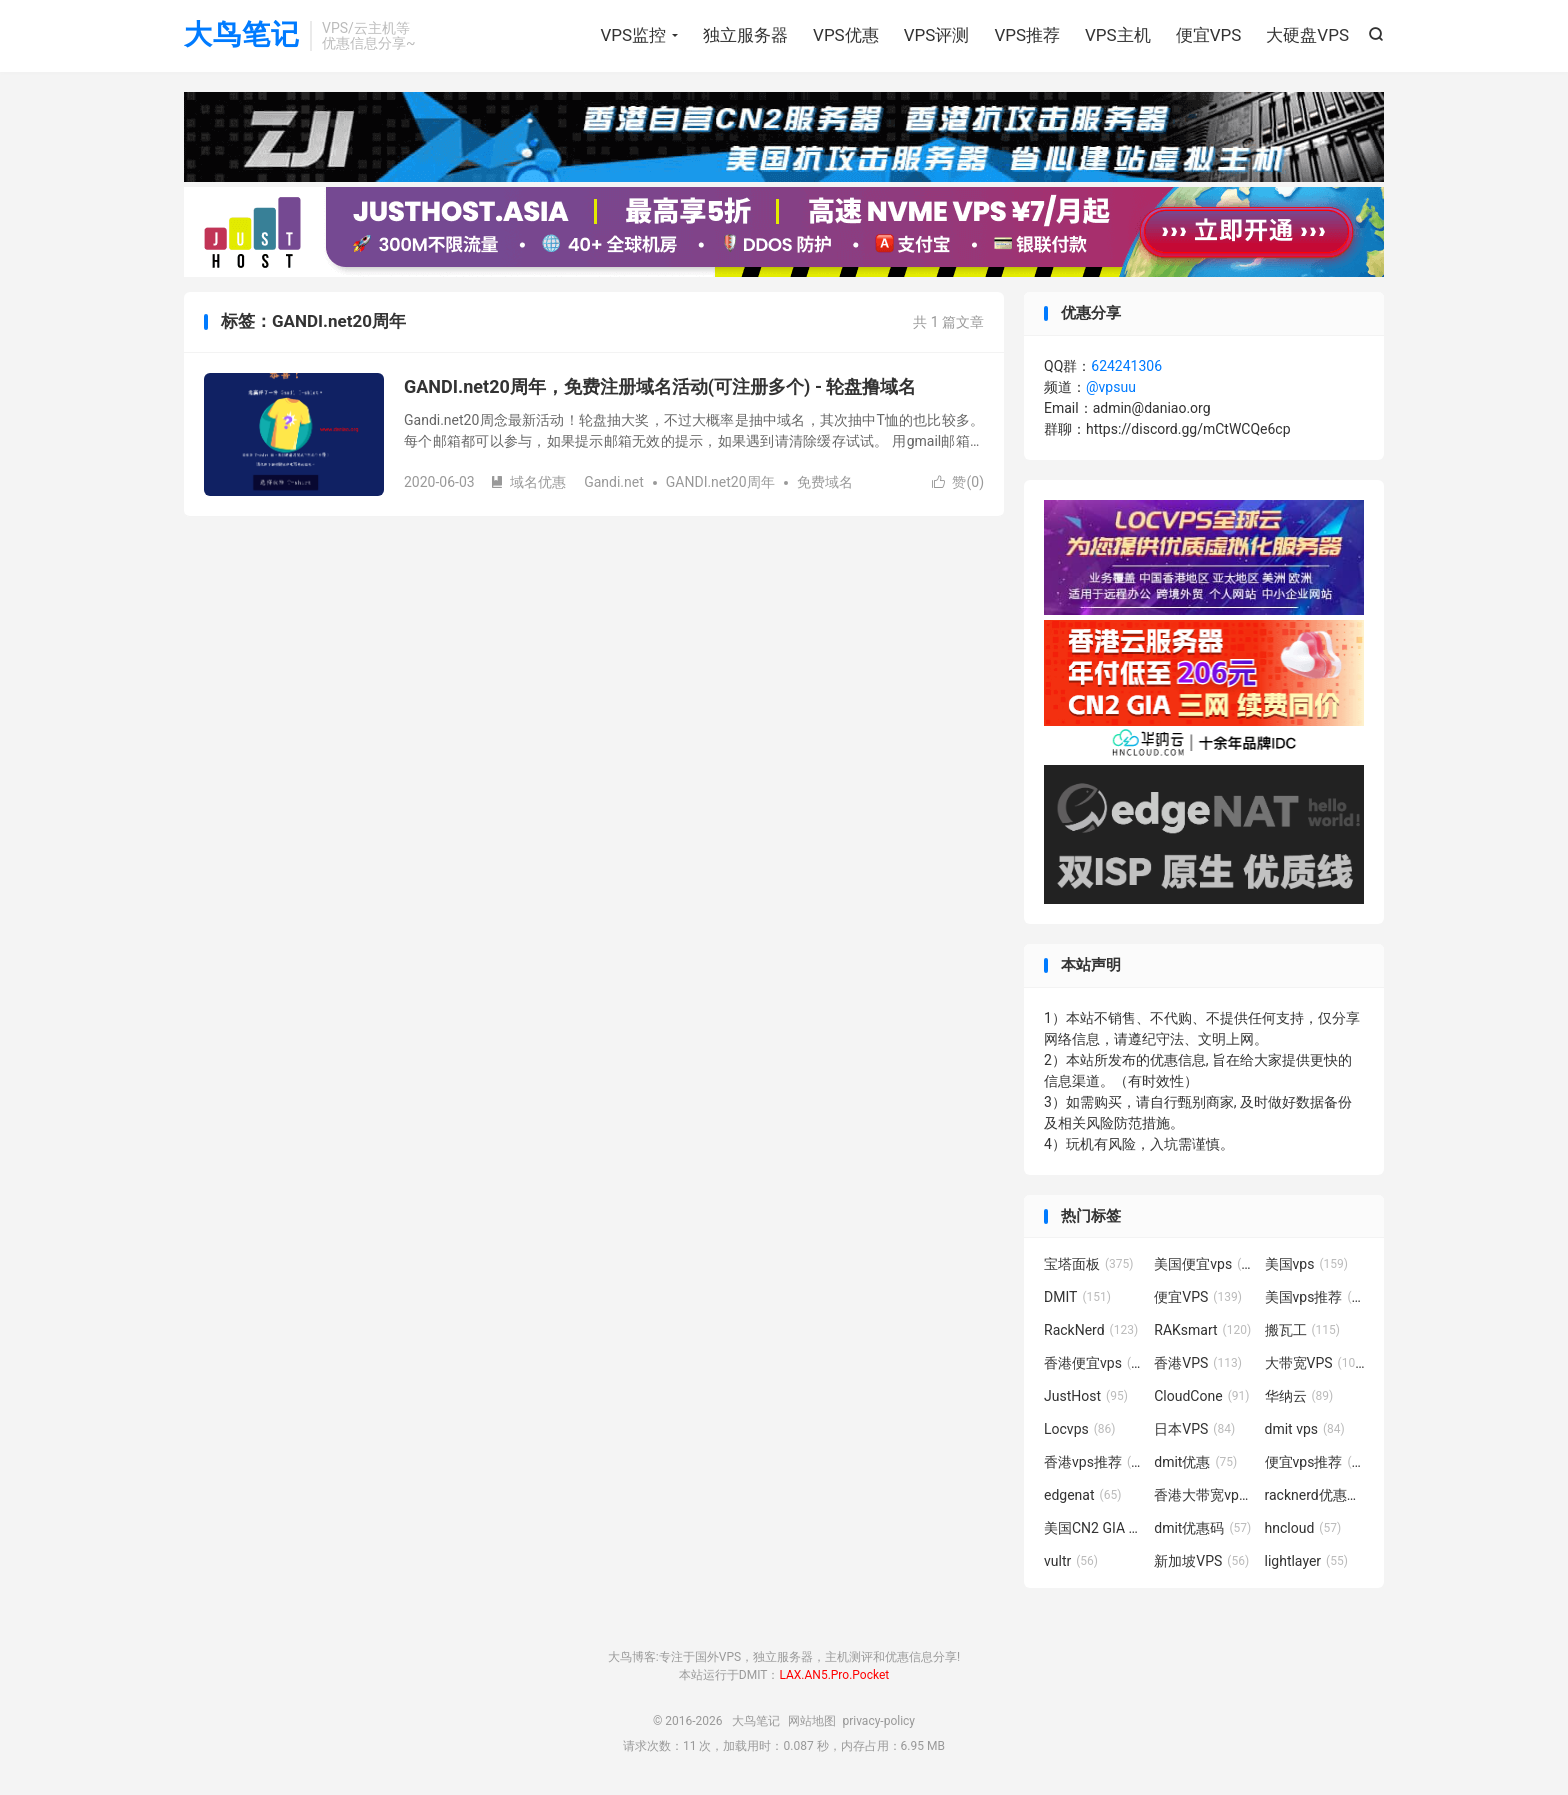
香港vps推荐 (1094, 1462)
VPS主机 (1118, 35)
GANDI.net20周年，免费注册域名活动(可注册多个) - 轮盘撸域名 (660, 386)
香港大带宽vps (1204, 1495)
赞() (958, 482)
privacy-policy (878, 1721)
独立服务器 (745, 35)
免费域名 (825, 482)
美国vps (1306, 1264)
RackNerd (1091, 1330)
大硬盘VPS (1307, 35)
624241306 (1126, 366)
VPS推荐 (1027, 35)
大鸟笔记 (242, 35)
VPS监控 (633, 35)
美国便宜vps (1204, 1264)
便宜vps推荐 (1315, 1462)
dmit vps (1305, 1429)
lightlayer (1306, 1561)
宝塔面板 (1089, 1264)
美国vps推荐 (1315, 1297)
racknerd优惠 (1315, 1495)
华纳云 (1299, 1396)
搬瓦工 (1303, 1330)
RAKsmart (1202, 1330)
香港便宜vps (1094, 1363)
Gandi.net (614, 482)
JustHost (1086, 1396)
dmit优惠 (1195, 1462)
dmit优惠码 (1202, 1528)
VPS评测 (937, 35)
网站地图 (812, 1721)
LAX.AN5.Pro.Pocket (834, 1675)
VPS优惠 (846, 35)
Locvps (1080, 1429)
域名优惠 (528, 482)
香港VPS (1198, 1363)
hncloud (1303, 1528)
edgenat (1082, 1495)
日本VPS (1194, 1429)
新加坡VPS (1201, 1561)
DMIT (1077, 1297)
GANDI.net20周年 (720, 482)
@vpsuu (1111, 387)
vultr (1071, 1561)
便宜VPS (1209, 35)
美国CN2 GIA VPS (1094, 1528)
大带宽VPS (1315, 1363)
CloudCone (1201, 1396)
